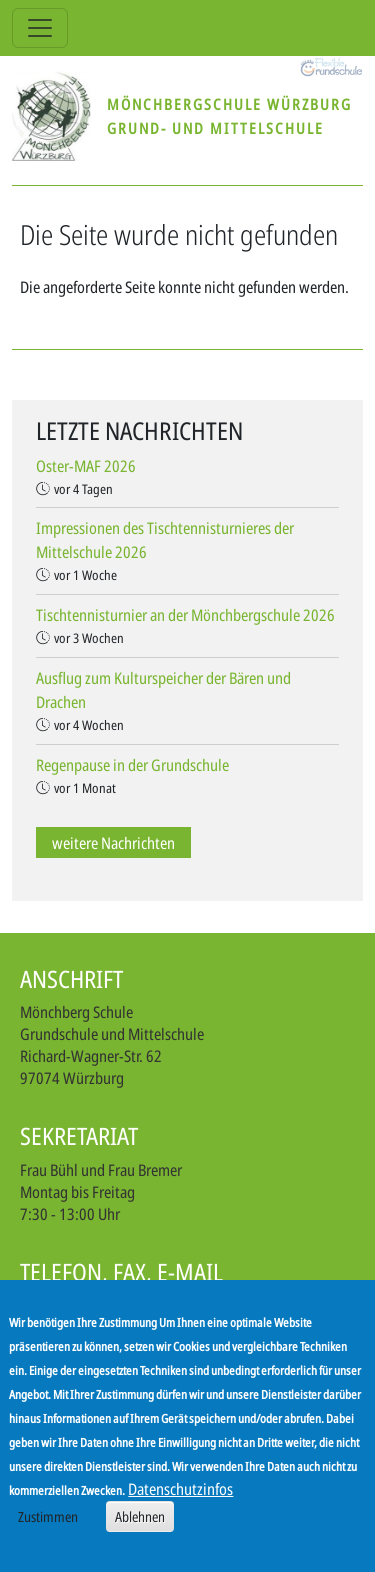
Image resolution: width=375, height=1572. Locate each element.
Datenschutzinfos (180, 1489)
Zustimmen (48, 1516)
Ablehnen (140, 1516)
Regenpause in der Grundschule (132, 765)
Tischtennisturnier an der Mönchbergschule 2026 (185, 615)
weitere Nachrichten (113, 843)
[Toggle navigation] (40, 28)
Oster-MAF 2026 (86, 466)
